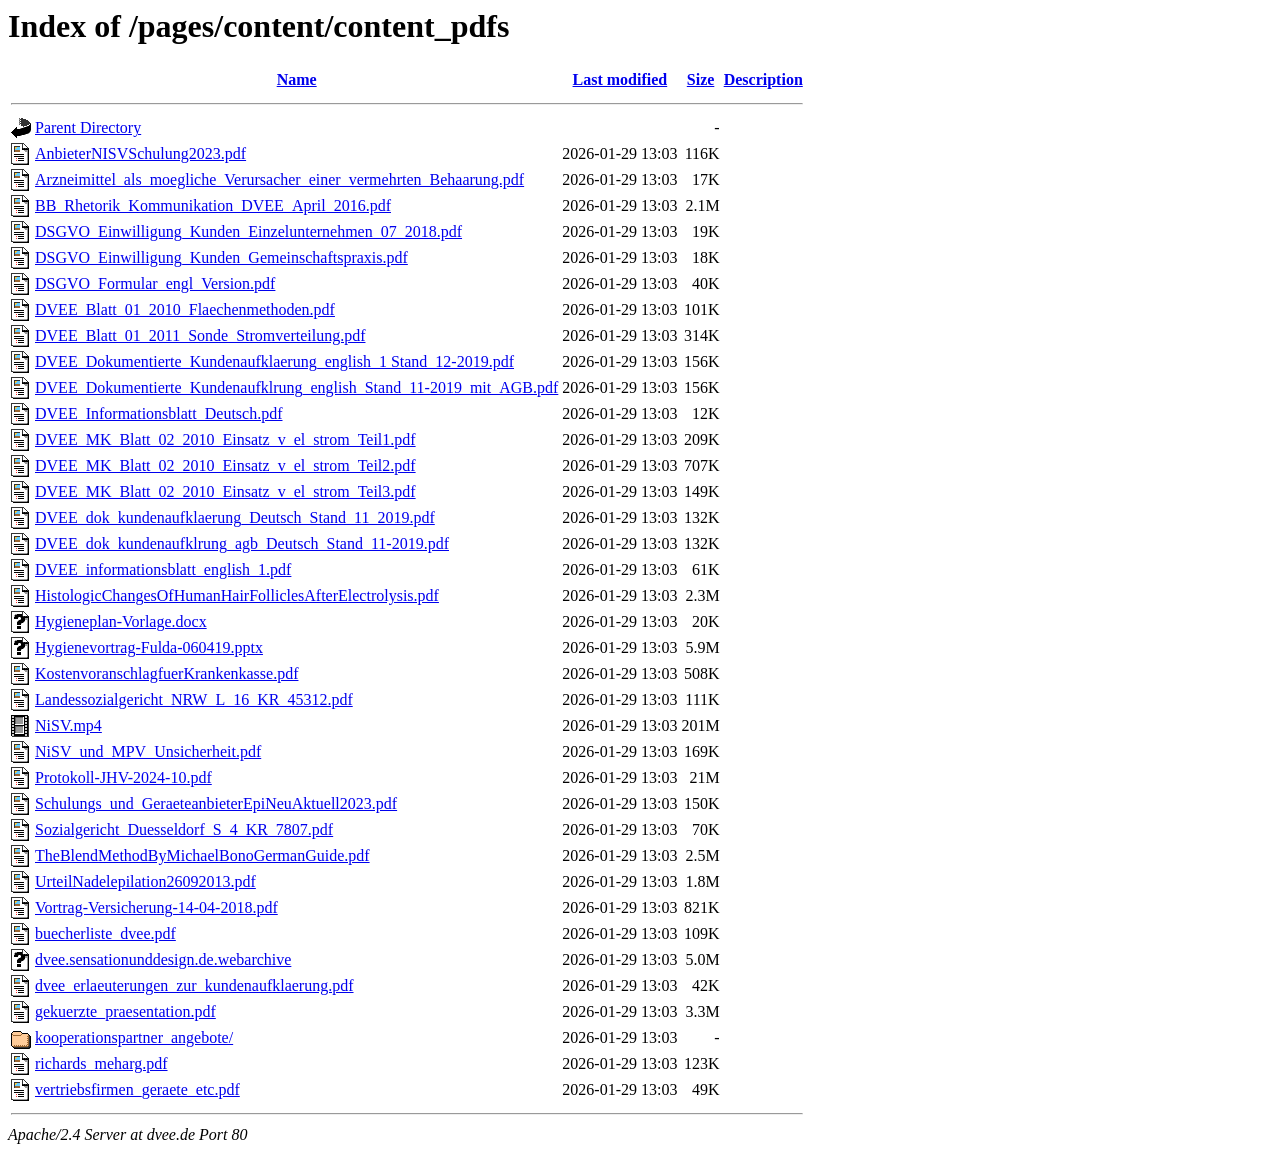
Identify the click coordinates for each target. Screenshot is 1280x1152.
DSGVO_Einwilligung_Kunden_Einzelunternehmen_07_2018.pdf (248, 231)
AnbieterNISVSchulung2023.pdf (140, 153)
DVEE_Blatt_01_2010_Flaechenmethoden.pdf (185, 309)
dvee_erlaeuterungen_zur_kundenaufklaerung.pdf (194, 985)
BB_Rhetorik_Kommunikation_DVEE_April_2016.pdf (213, 205)
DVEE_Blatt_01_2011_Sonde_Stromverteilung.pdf (200, 335)
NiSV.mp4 (68, 725)
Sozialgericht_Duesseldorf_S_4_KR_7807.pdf (184, 829)
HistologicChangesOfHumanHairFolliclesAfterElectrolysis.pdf (237, 595)
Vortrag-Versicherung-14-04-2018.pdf (156, 907)
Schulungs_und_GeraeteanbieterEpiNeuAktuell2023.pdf (216, 803)
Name (297, 79)
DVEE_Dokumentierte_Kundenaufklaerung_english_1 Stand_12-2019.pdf (274, 361)
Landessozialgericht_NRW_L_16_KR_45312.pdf (194, 699)
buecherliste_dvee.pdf (105, 933)
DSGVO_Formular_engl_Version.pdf (155, 283)
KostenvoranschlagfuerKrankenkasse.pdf (166, 673)
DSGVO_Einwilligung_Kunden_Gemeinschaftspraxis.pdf (221, 257)
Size (701, 79)
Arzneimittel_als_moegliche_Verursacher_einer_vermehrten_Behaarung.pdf (279, 179)
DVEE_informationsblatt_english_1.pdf (163, 569)
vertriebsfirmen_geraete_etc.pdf (137, 1089)
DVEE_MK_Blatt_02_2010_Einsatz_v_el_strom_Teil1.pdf (225, 439)
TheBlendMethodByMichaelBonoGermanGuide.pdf (202, 855)
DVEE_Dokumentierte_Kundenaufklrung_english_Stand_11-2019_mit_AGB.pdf (296, 387)
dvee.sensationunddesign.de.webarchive (163, 959)
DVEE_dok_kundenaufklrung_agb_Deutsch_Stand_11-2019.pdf (242, 543)
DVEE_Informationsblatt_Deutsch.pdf (159, 413)
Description (763, 79)
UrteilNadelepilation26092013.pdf (145, 881)
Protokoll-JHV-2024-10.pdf (123, 777)
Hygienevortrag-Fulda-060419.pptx (149, 647)
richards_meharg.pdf (101, 1063)
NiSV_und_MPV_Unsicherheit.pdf (148, 751)
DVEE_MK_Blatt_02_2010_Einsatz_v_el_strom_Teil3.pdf (225, 491)
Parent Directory (88, 127)
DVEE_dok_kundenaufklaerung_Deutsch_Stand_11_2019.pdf (235, 517)
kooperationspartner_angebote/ (134, 1037)
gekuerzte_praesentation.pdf (125, 1011)
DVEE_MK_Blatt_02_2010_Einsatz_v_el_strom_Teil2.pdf (225, 465)
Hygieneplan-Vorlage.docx (121, 621)
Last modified (620, 79)
